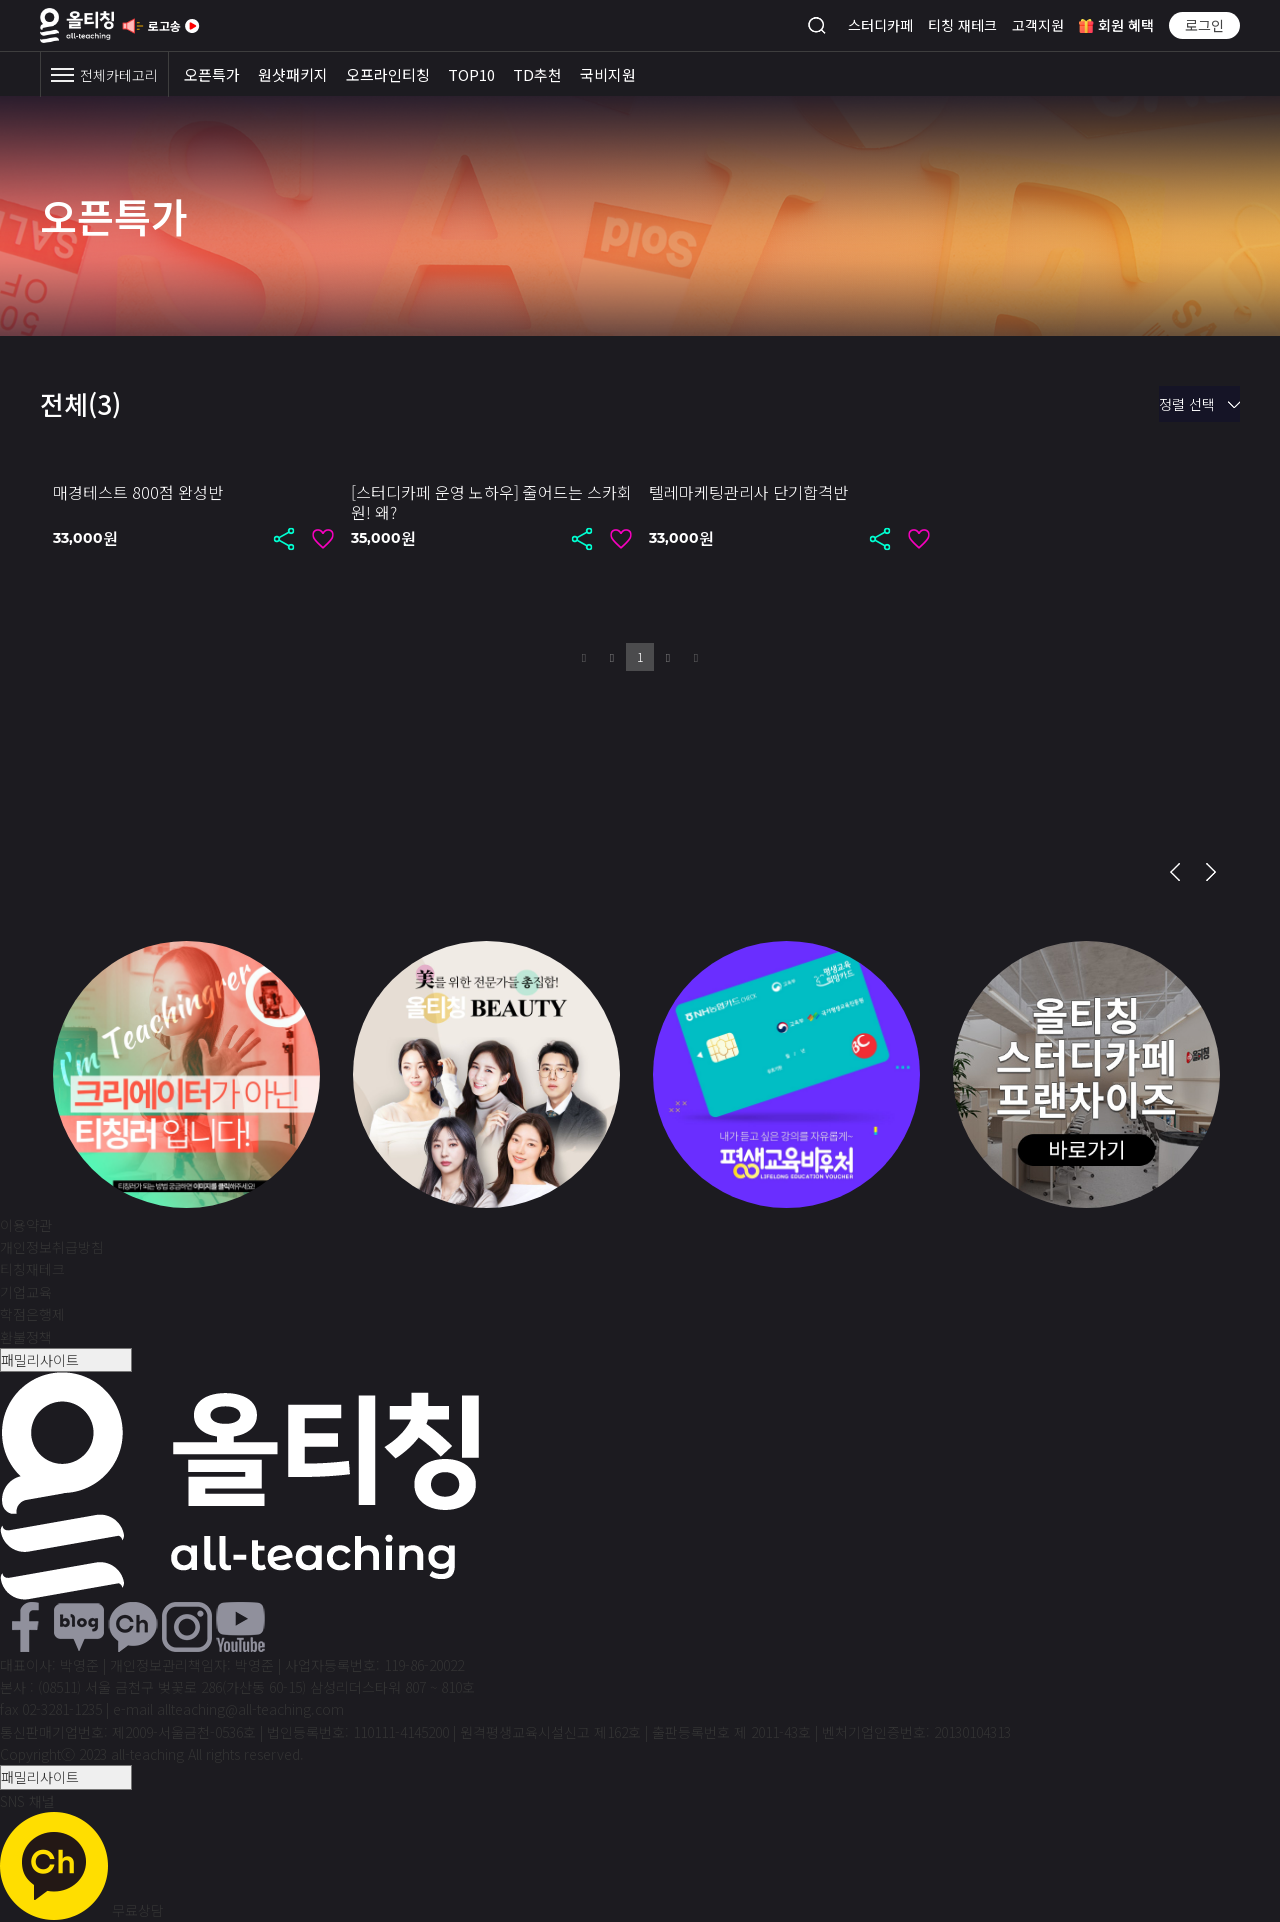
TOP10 (471, 74)
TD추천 (537, 74)
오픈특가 (212, 74)
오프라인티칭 (388, 74)
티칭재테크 (32, 1269)
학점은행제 (32, 1314)
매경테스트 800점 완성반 (138, 492)
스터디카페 (880, 25)
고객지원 (1038, 25)
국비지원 (608, 74)
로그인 (1204, 25)
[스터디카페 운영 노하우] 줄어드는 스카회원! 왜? (491, 502)
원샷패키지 (293, 74)
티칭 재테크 (962, 25)
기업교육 (26, 1292)
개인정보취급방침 (52, 1247)
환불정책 (26, 1337)
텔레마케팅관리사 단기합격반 (748, 492)
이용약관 (26, 1225)
